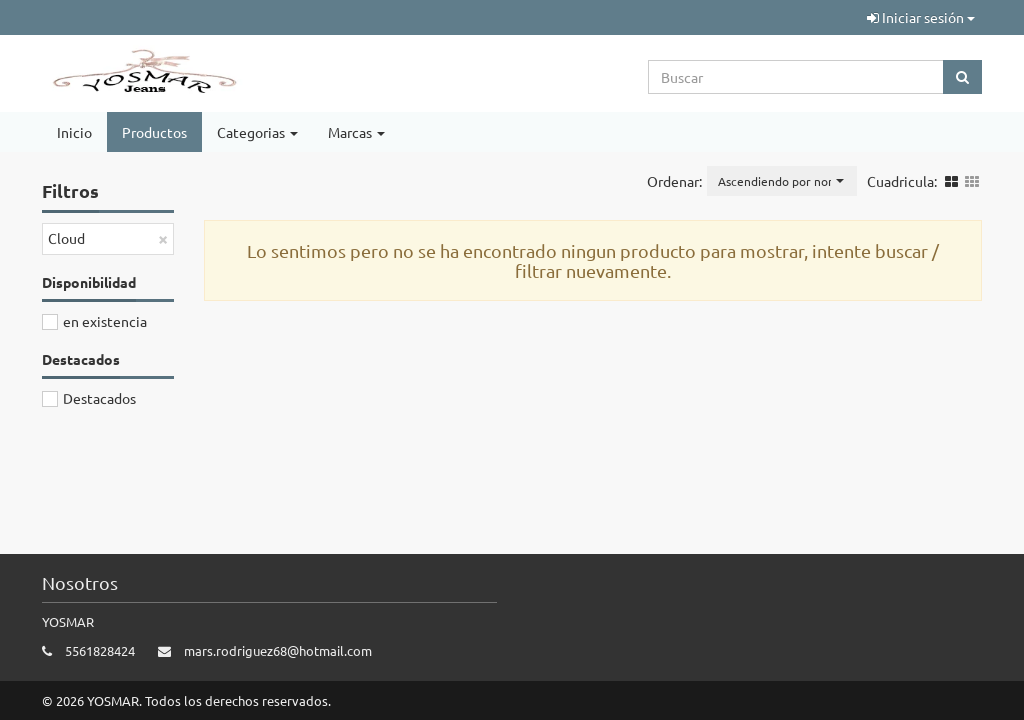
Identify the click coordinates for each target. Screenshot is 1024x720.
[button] (782, 181)
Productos (154, 132)
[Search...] (796, 77)
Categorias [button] (257, 132)
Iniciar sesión (921, 17)
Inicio (74, 132)
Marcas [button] (356, 132)
